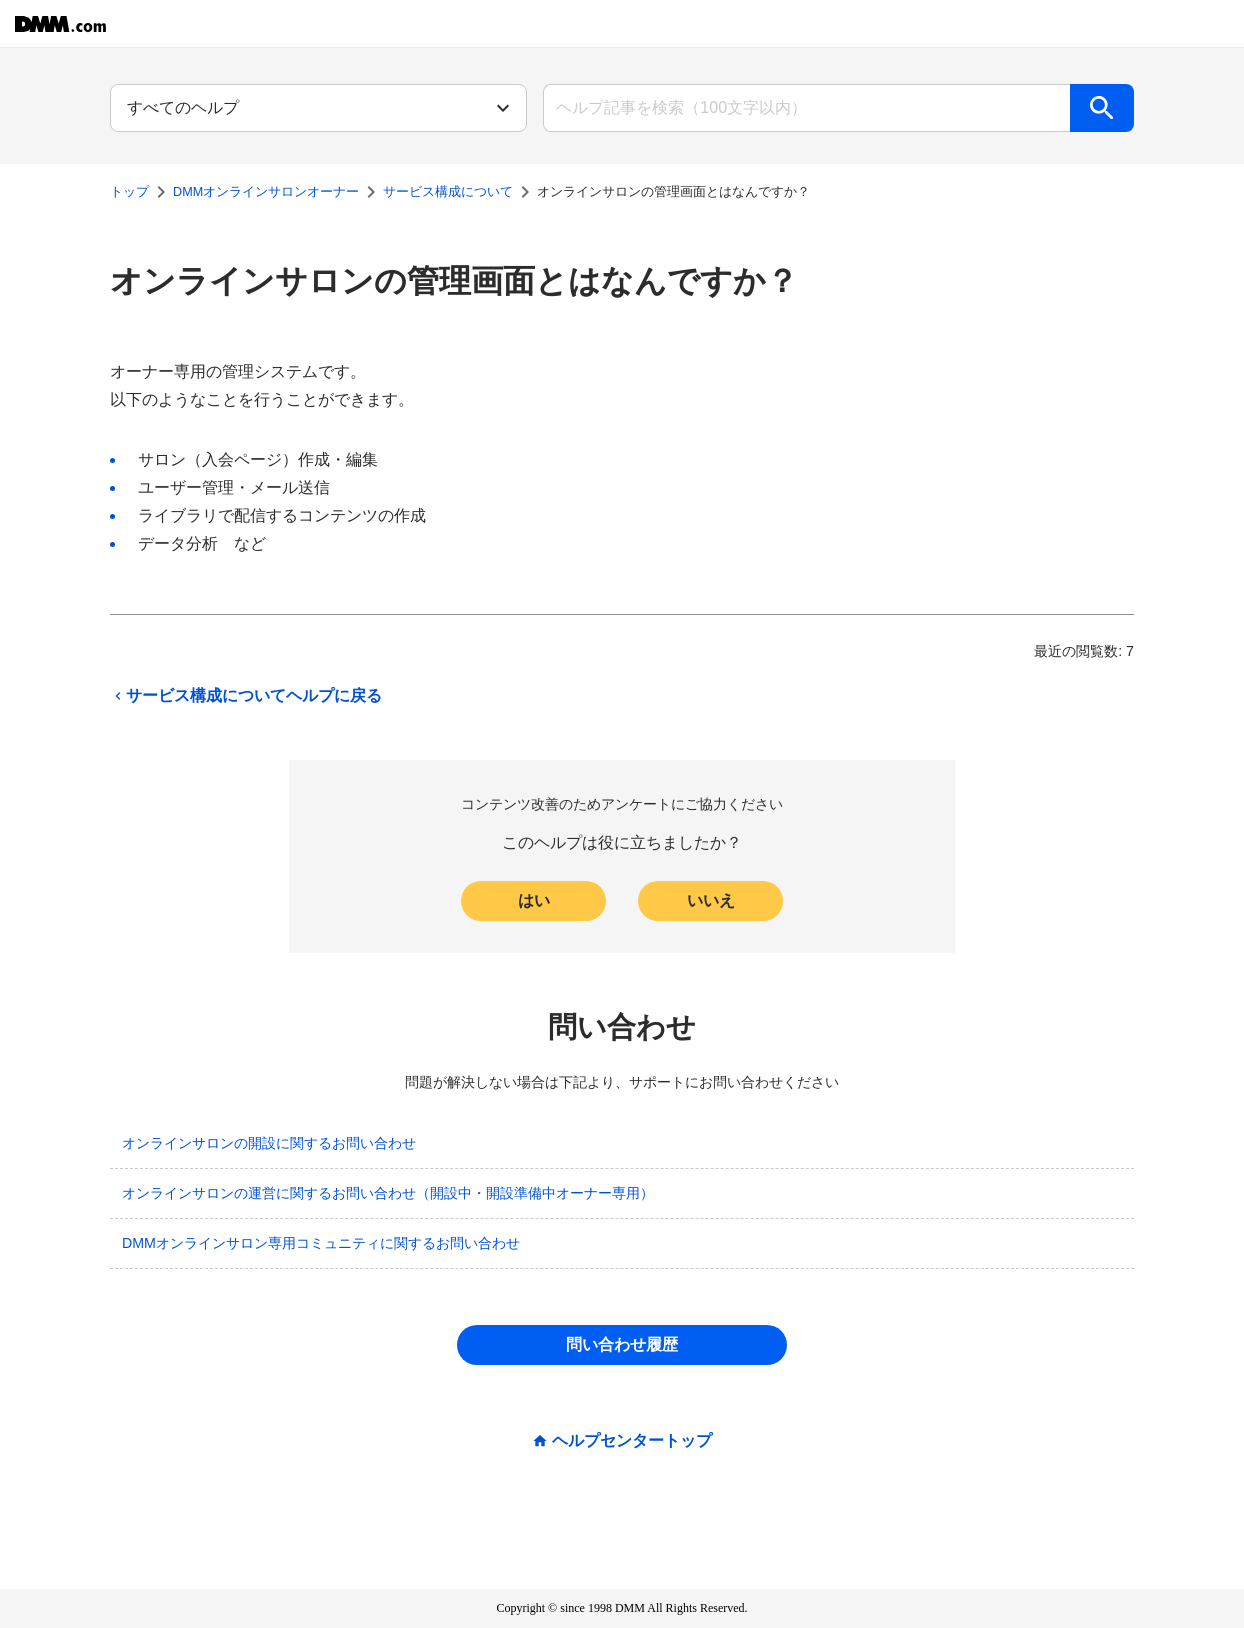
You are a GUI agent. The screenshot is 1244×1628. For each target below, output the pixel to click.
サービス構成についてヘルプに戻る (246, 696)
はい (534, 900)
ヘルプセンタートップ (632, 1441)
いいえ (711, 900)
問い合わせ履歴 (622, 1344)
